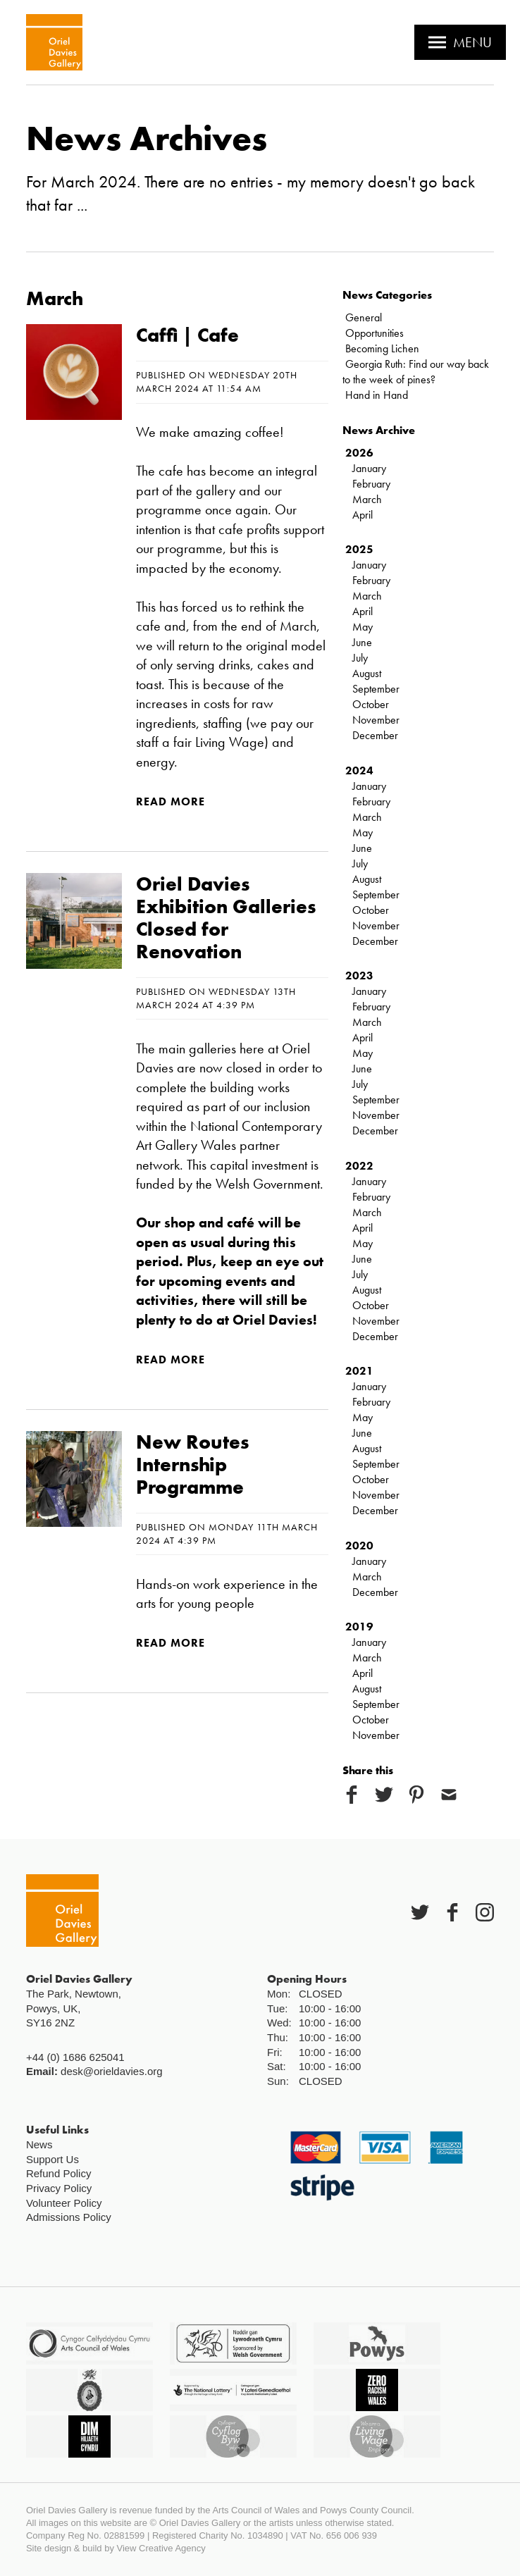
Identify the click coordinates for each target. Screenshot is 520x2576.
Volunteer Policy (64, 2203)
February (371, 483)
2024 (359, 770)
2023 (359, 975)
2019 (359, 1626)
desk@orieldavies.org (111, 2071)
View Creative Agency (161, 2548)
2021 (359, 1370)
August (366, 673)
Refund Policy (59, 2173)
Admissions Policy (68, 2217)
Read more (170, 801)
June (362, 642)
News (39, 2144)
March (367, 499)
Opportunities (374, 333)
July (360, 657)
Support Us (52, 2159)
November (376, 719)
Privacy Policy (59, 2188)
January (369, 468)
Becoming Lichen (382, 348)
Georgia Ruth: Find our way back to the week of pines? (415, 372)
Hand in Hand (376, 395)
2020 (359, 1545)
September (376, 688)
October (370, 704)
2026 (359, 452)
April (362, 514)
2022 (359, 1165)
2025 (359, 549)
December (375, 735)
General (363, 317)
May (362, 626)
